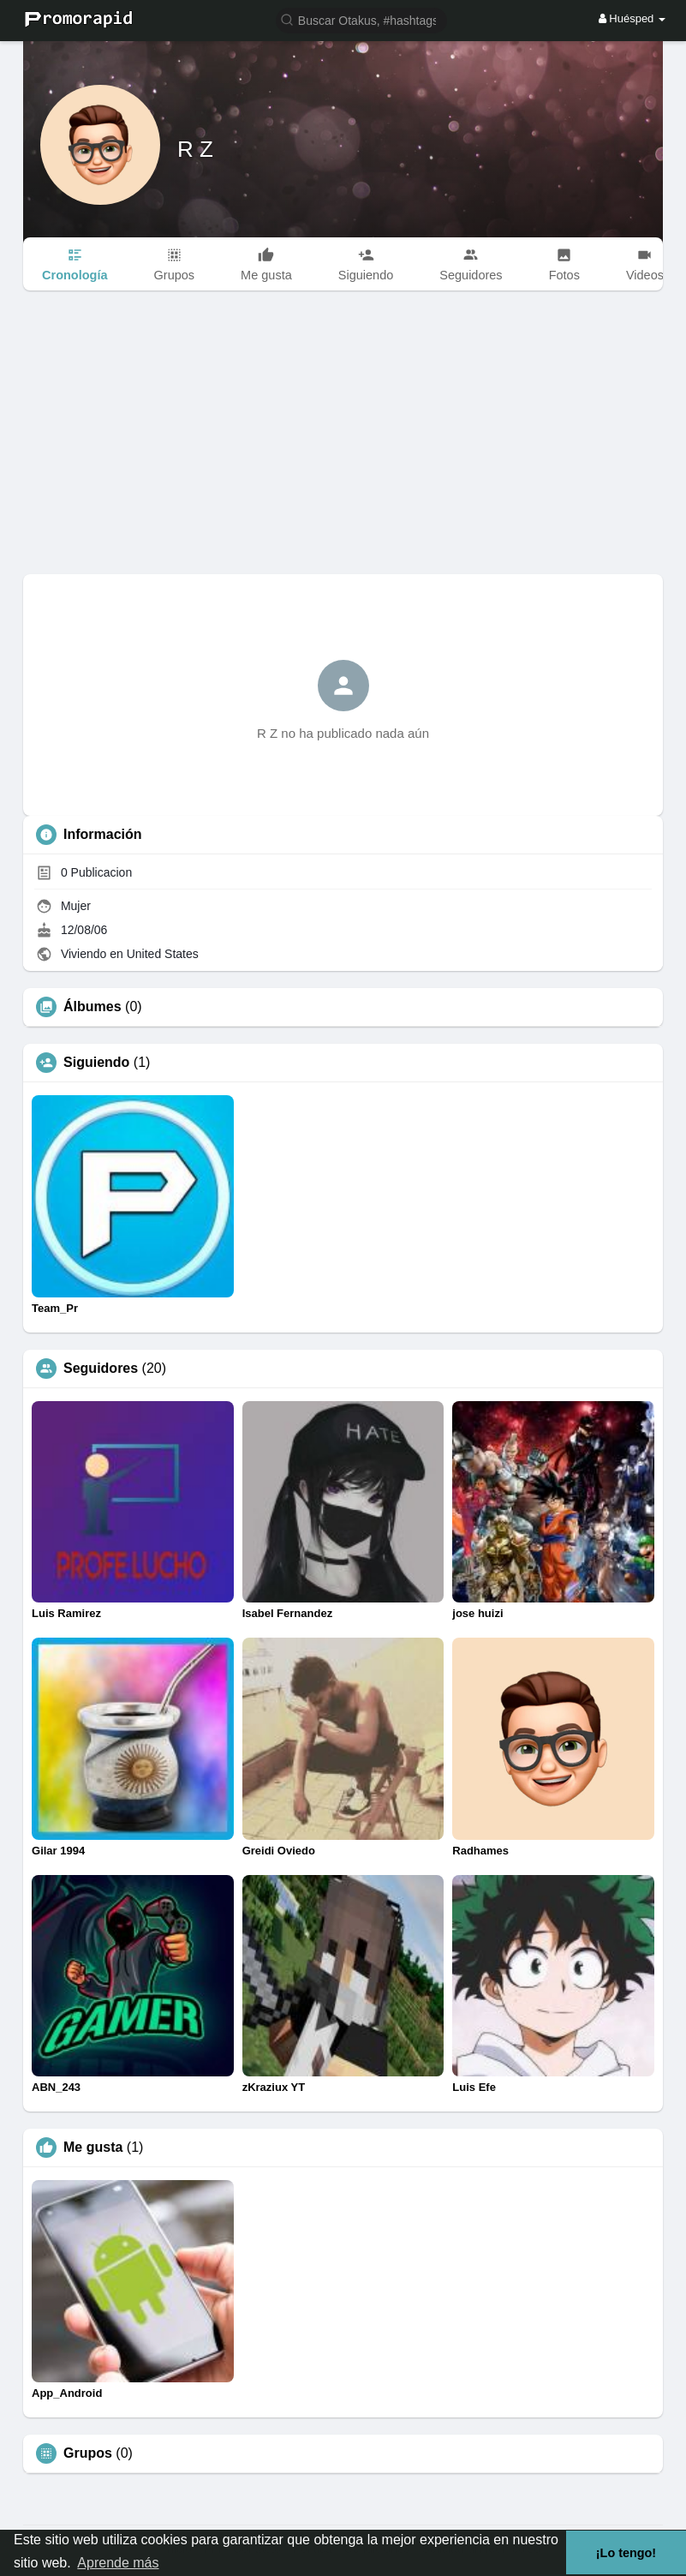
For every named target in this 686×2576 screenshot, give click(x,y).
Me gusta (92, 2147)
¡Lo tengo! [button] (626, 2553)
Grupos (87, 2453)
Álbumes (92, 1007)
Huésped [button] (632, 18)
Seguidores (100, 1368)
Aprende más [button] (117, 2562)
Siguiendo (96, 1062)
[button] (361, 19)
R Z (195, 149)
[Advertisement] (343, 446)
